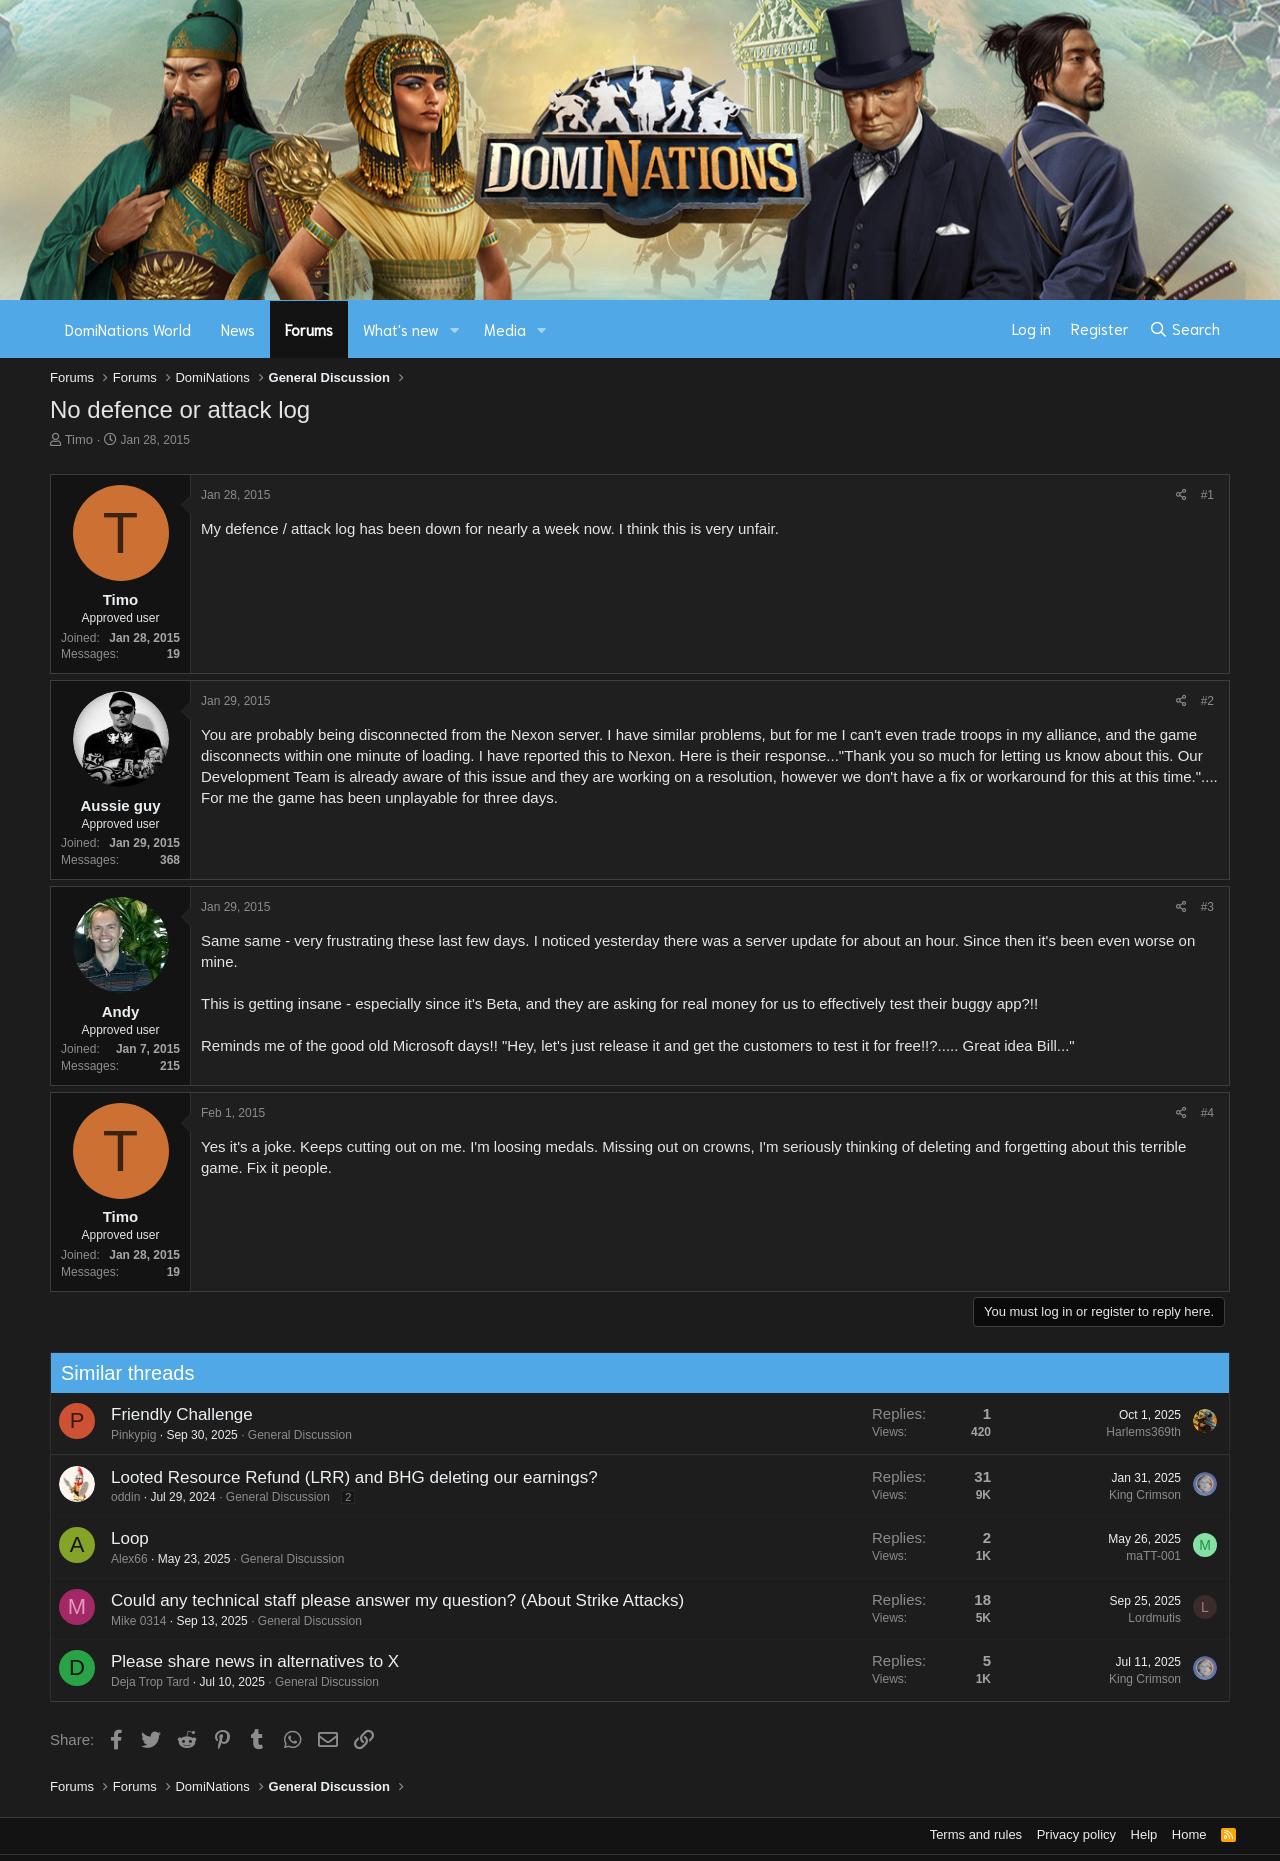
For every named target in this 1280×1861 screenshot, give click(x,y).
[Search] (1184, 329)
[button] (455, 329)
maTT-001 (1146, 1556)
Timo (79, 439)
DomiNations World (128, 329)
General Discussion (292, 1435)
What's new (401, 329)
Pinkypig (125, 1435)
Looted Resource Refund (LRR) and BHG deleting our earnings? (346, 1477)
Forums (309, 329)
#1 (1207, 495)
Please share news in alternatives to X (247, 1661)
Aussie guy (120, 805)
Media (505, 329)
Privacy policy (1076, 1834)
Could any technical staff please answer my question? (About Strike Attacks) (389, 1600)
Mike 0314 (130, 1621)
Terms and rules (976, 1834)
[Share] (1181, 495)
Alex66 (121, 1559)
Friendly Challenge (174, 1414)
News (238, 329)
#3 (1207, 907)
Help (1144, 1834)
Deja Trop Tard (142, 1682)
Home (1189, 1834)
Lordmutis (1147, 1618)
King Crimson (1137, 1495)
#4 (1207, 1113)
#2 (1207, 701)
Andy (121, 1011)
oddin (117, 1497)
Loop (122, 1538)
